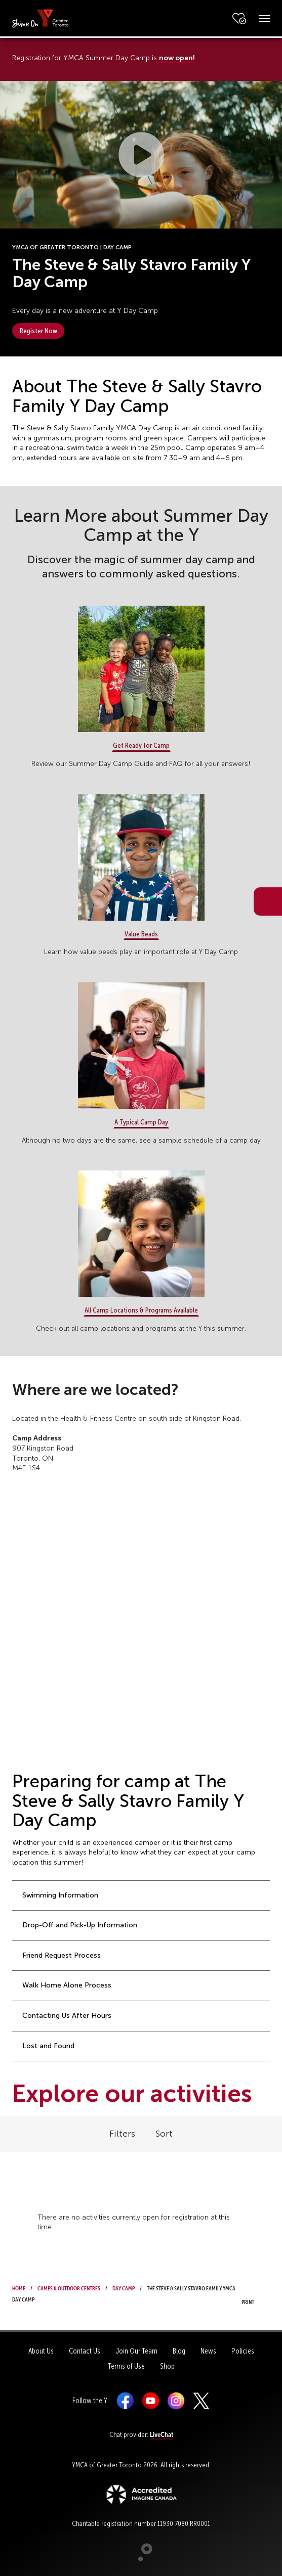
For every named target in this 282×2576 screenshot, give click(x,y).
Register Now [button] (38, 331)
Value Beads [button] (141, 934)
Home (18, 2287)
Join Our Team (136, 2351)
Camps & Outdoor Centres (68, 2287)
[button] (141, 154)
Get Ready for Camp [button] (141, 745)
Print (250, 2294)
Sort (164, 2134)
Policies (242, 2351)
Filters (122, 2134)
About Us (41, 2351)
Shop (167, 2366)
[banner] (40, 18)
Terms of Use (126, 2366)
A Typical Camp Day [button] (141, 1122)
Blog (179, 2351)
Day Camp (123, 2287)
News (208, 2351)
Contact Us (84, 2351)
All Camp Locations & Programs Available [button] (141, 1310)
